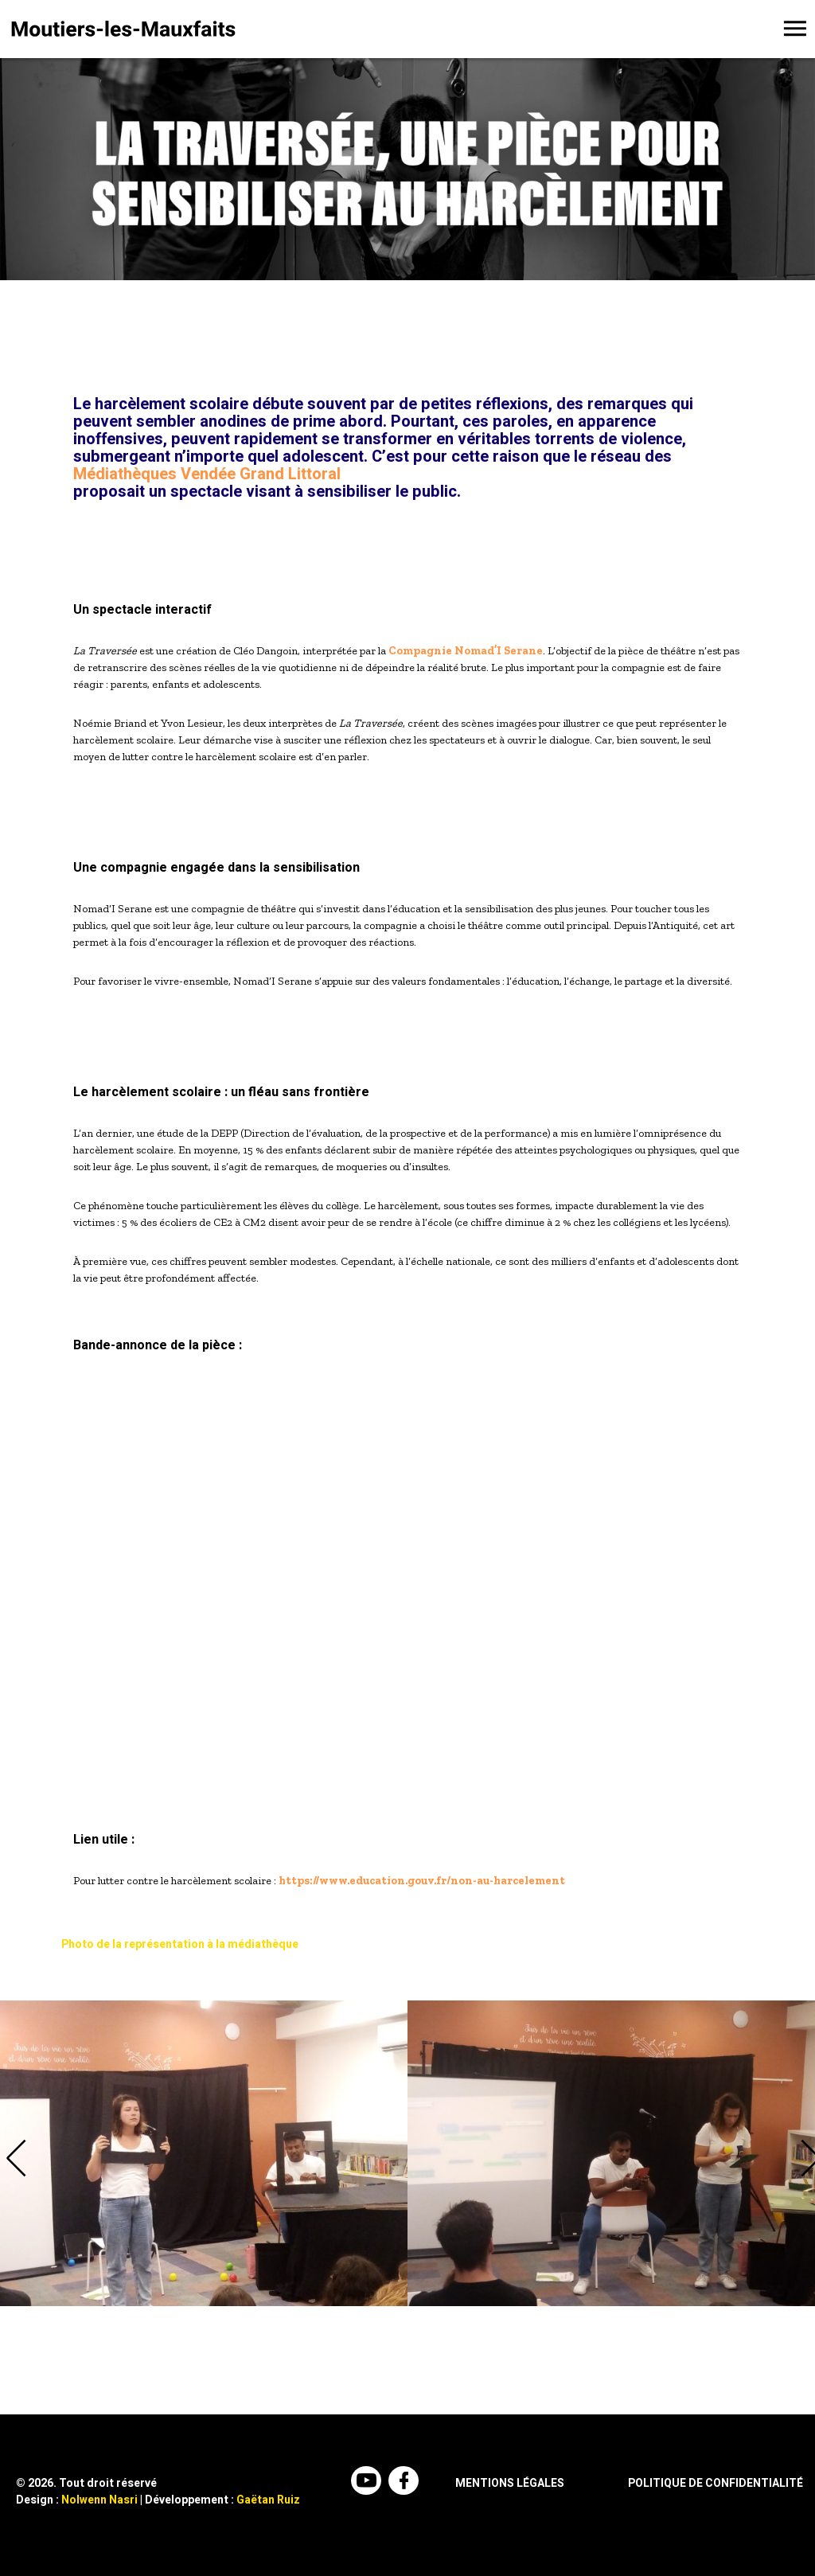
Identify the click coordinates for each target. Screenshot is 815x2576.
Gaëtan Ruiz (268, 2500)
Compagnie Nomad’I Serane (465, 651)
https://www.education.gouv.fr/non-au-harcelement (422, 1880)
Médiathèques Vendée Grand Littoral (207, 474)
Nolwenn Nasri (99, 2500)
